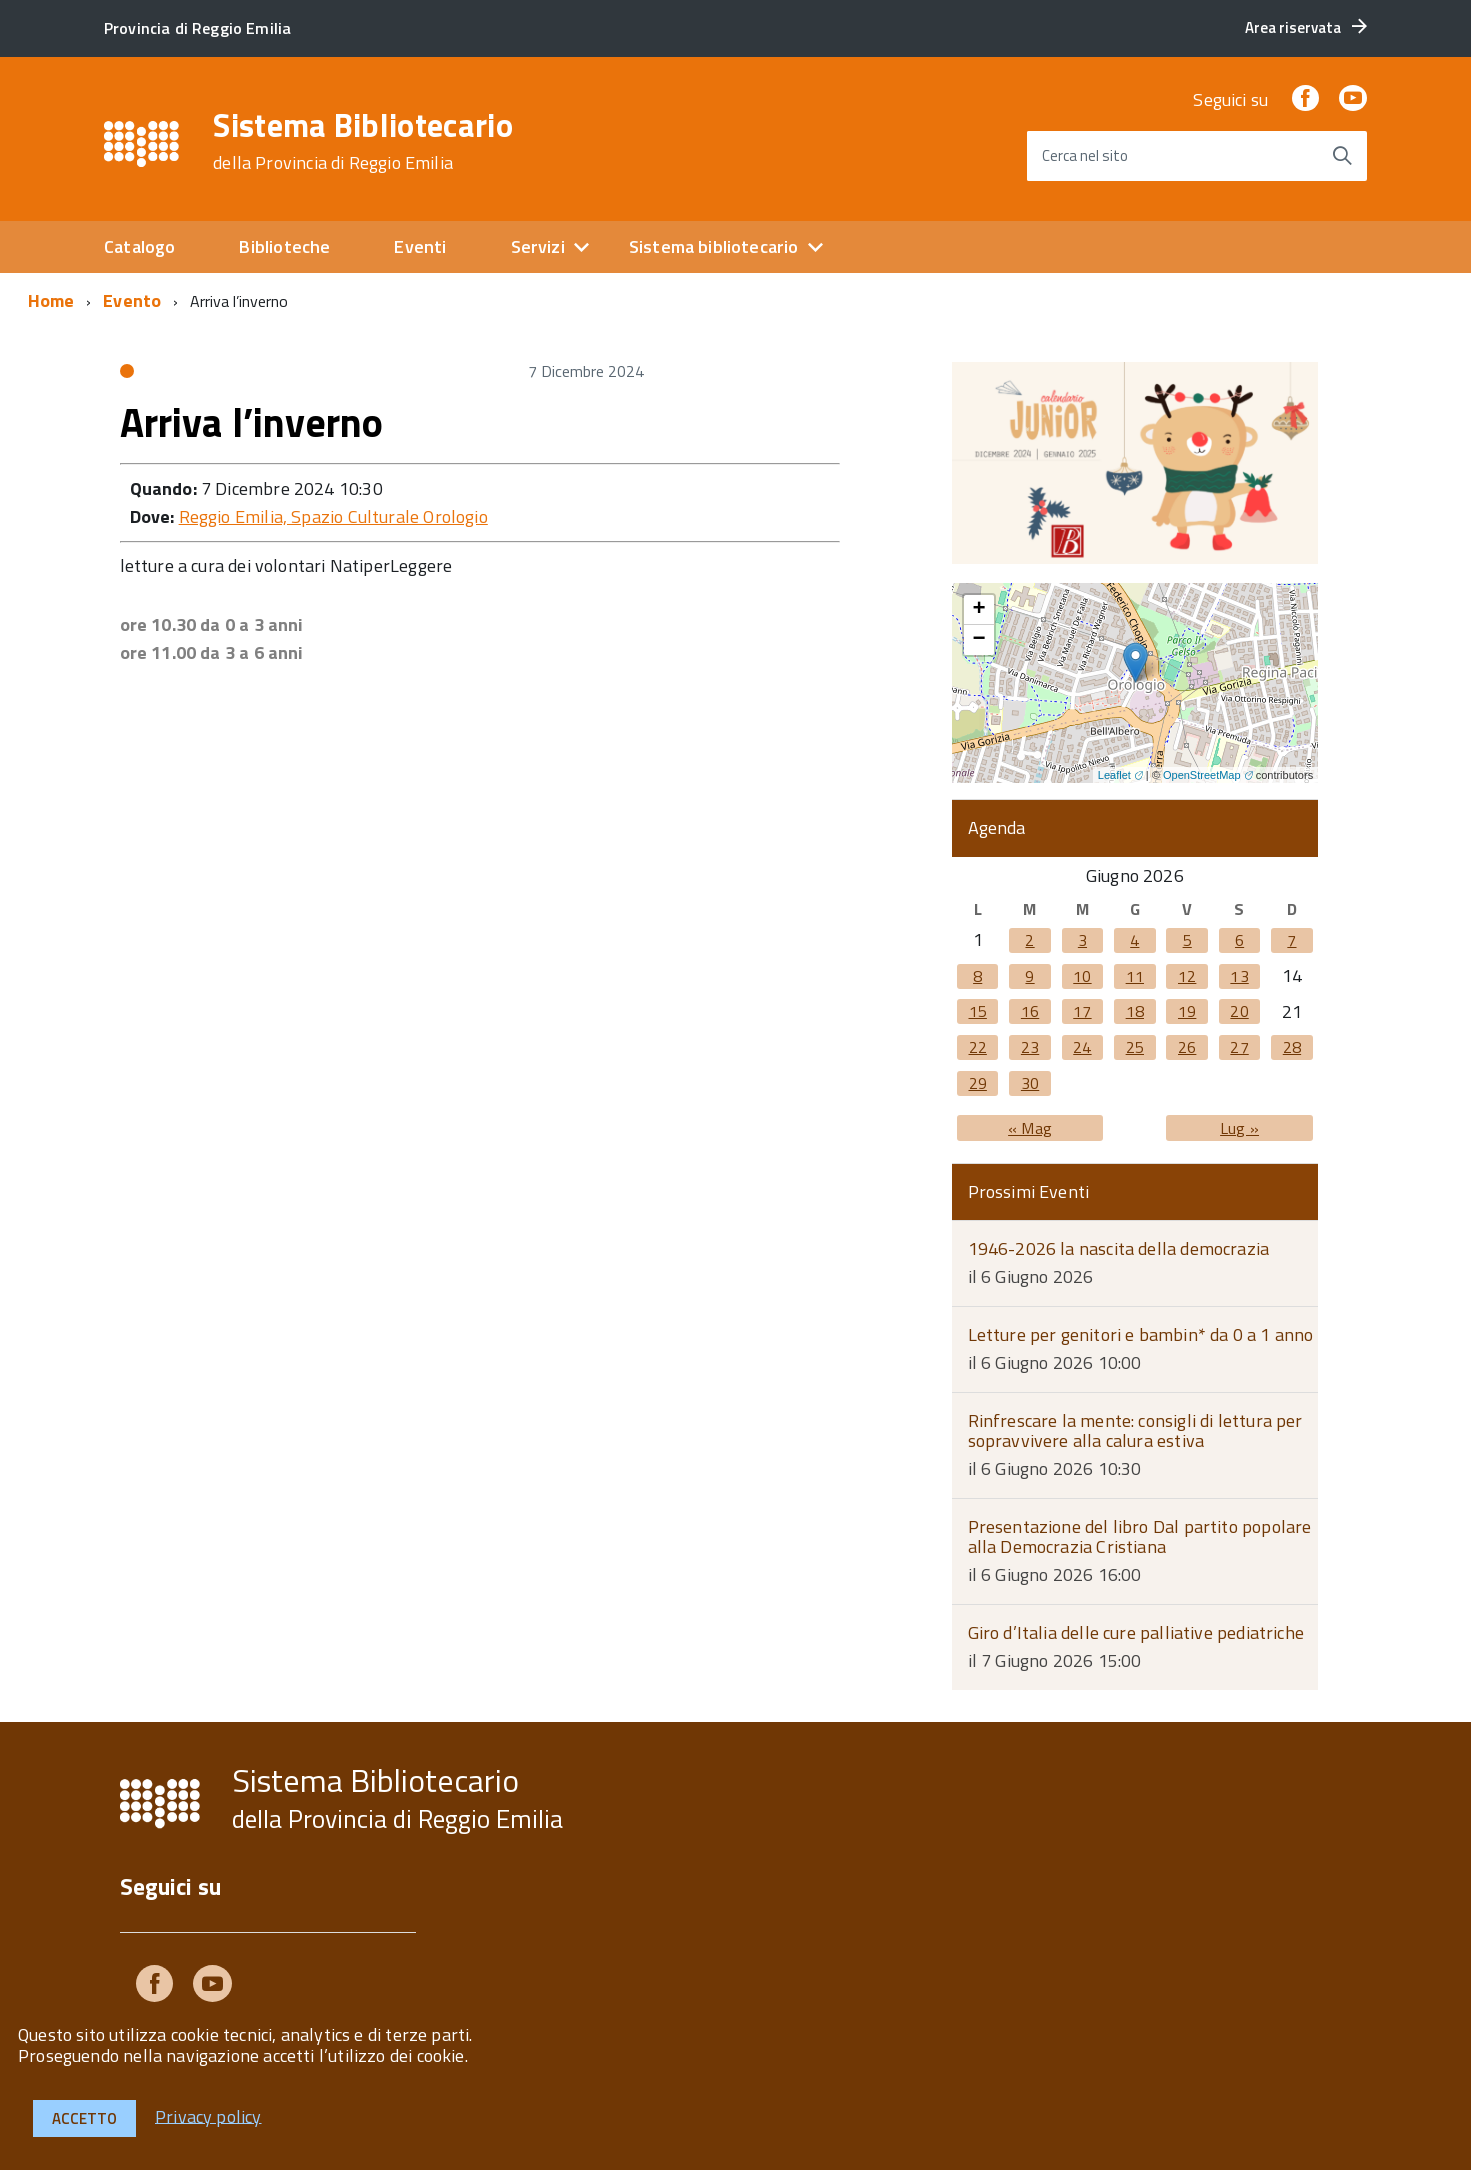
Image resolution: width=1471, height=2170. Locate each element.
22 (978, 1047)
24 (1082, 1047)
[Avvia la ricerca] (1342, 156)
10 (1082, 976)
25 (1135, 1047)
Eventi (420, 246)
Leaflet (1114, 775)
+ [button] (978, 610)
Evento (132, 300)
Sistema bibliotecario (714, 246)
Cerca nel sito (1085, 155)
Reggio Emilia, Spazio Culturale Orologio (333, 516)
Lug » (1239, 1128)
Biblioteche (284, 246)
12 (1187, 976)
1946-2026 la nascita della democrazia (1119, 1248)
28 (1292, 1047)
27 (1239, 1047)
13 (1239, 976)
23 (1030, 1047)
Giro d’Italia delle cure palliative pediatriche (1136, 1632)
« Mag (1030, 1128)
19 (1187, 1011)
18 (1135, 1011)
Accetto (84, 2118)
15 (978, 1011)
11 (1135, 976)
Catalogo (139, 246)
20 (1239, 1011)
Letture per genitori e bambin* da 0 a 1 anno (1141, 1334)
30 (1030, 1083)
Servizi (538, 246)
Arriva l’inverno (252, 422)
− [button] (978, 640)
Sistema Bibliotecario (363, 141)
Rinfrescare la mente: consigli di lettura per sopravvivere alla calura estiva (1135, 1431)
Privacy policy (208, 2115)
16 (1030, 1011)
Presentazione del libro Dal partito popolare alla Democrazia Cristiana (1140, 1537)
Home (51, 300)
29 (978, 1083)
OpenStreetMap (1202, 775)
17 (1082, 1011)
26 (1187, 1047)
